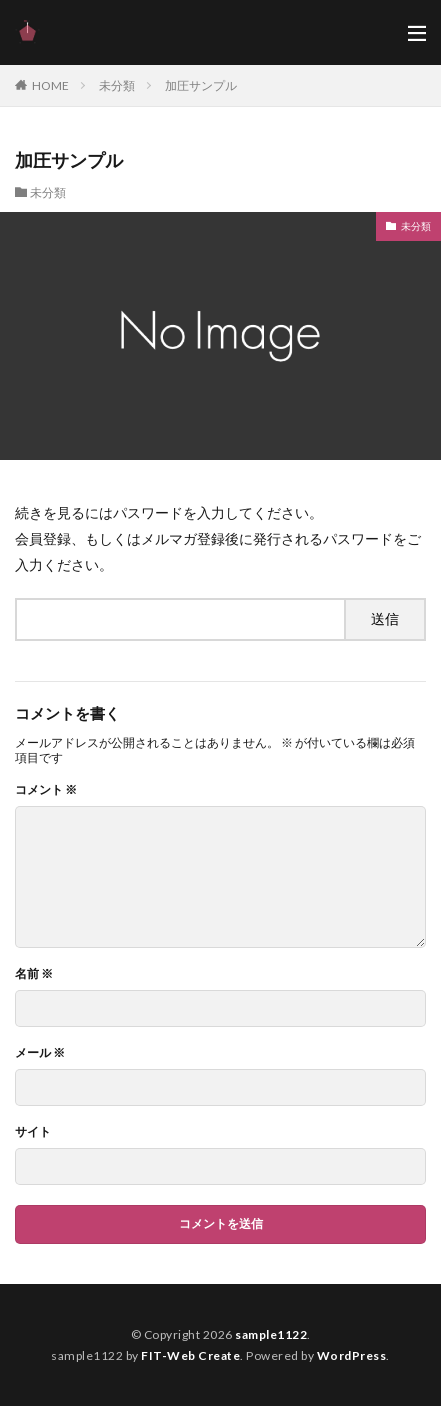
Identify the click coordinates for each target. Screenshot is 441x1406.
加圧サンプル (201, 85)
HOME (50, 85)
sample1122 (271, 1334)
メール (40, 1053)
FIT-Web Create (190, 1355)
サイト (33, 1132)
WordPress (352, 1355)
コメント (46, 790)
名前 (34, 974)
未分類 (117, 85)
